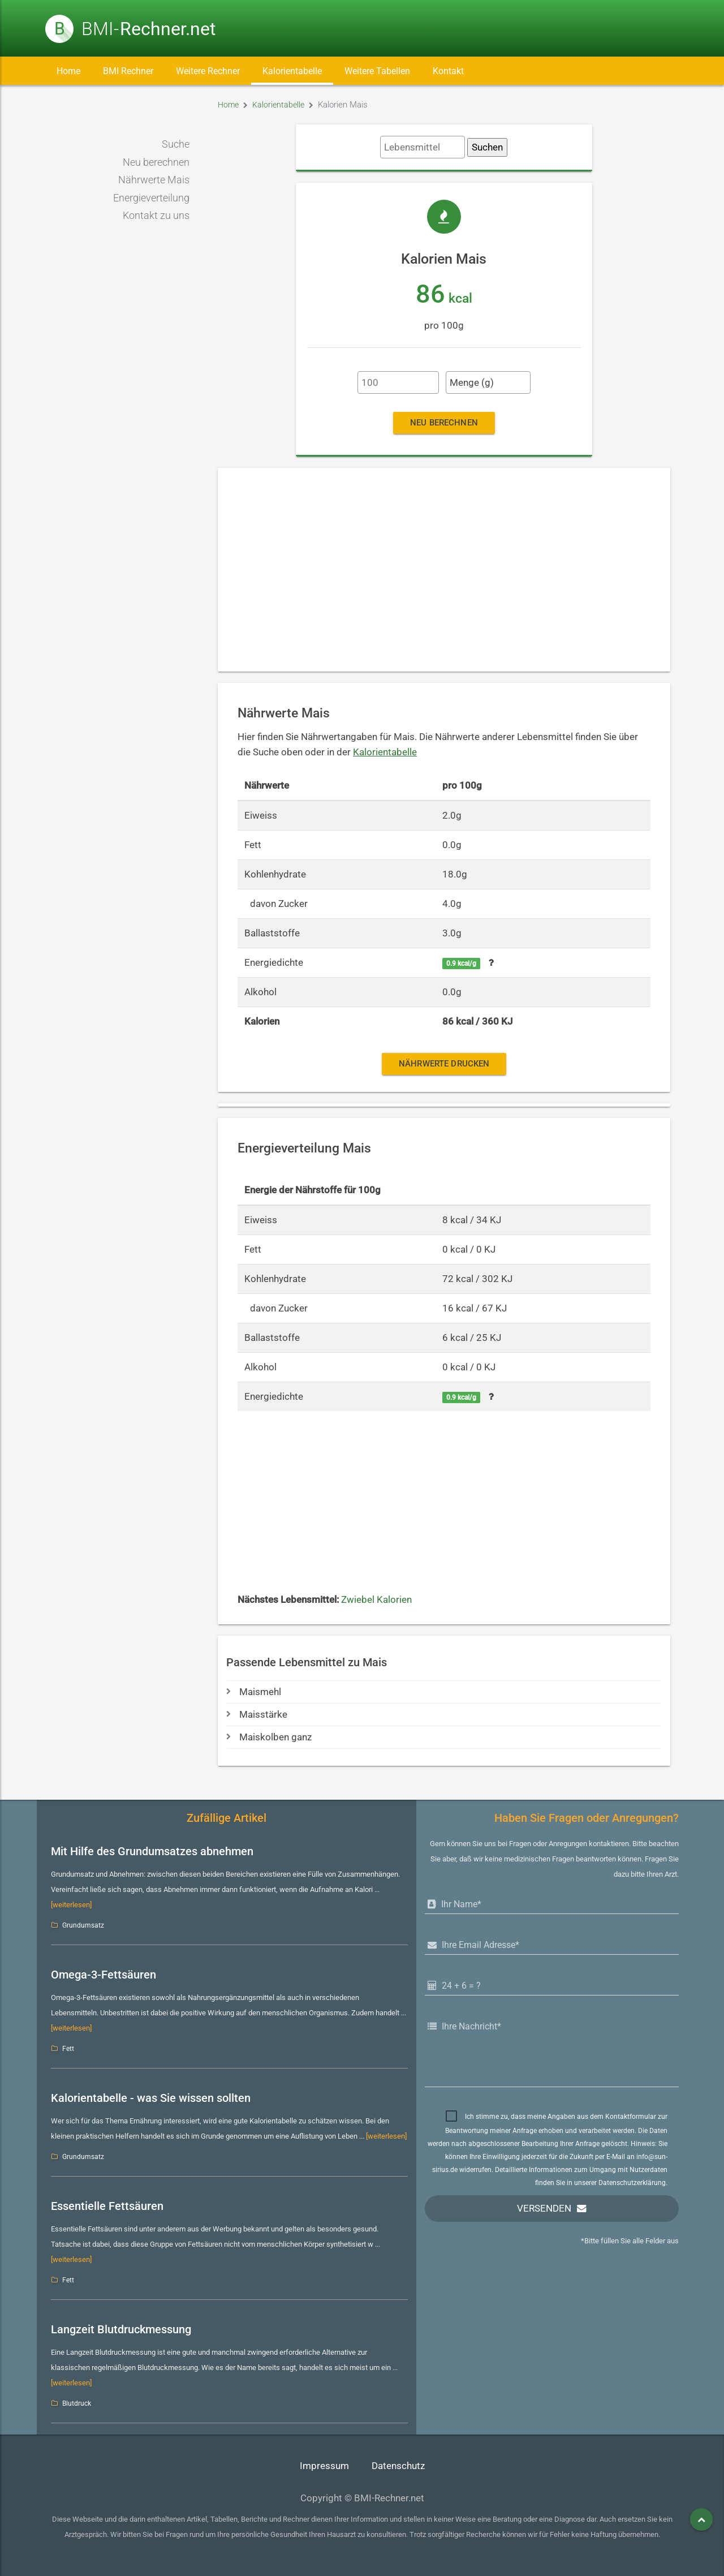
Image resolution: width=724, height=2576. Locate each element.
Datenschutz (398, 2466)
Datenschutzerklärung (632, 2183)
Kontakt (448, 71)
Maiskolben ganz (269, 1737)
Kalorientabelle (292, 71)
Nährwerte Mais (153, 180)
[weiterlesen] (71, 1904)
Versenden (544, 2208)
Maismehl (253, 1692)
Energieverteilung (151, 198)
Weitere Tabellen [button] (377, 71)
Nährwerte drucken (444, 1064)
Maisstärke (256, 1714)
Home (68, 71)
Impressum (324, 2466)
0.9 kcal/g (461, 963)
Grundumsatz (83, 1925)
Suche (175, 144)
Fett (68, 2049)
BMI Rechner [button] (128, 71)
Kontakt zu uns (156, 215)
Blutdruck (76, 2403)
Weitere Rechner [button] (208, 71)
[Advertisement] (444, 570)
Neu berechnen (156, 162)
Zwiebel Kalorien (376, 1599)
